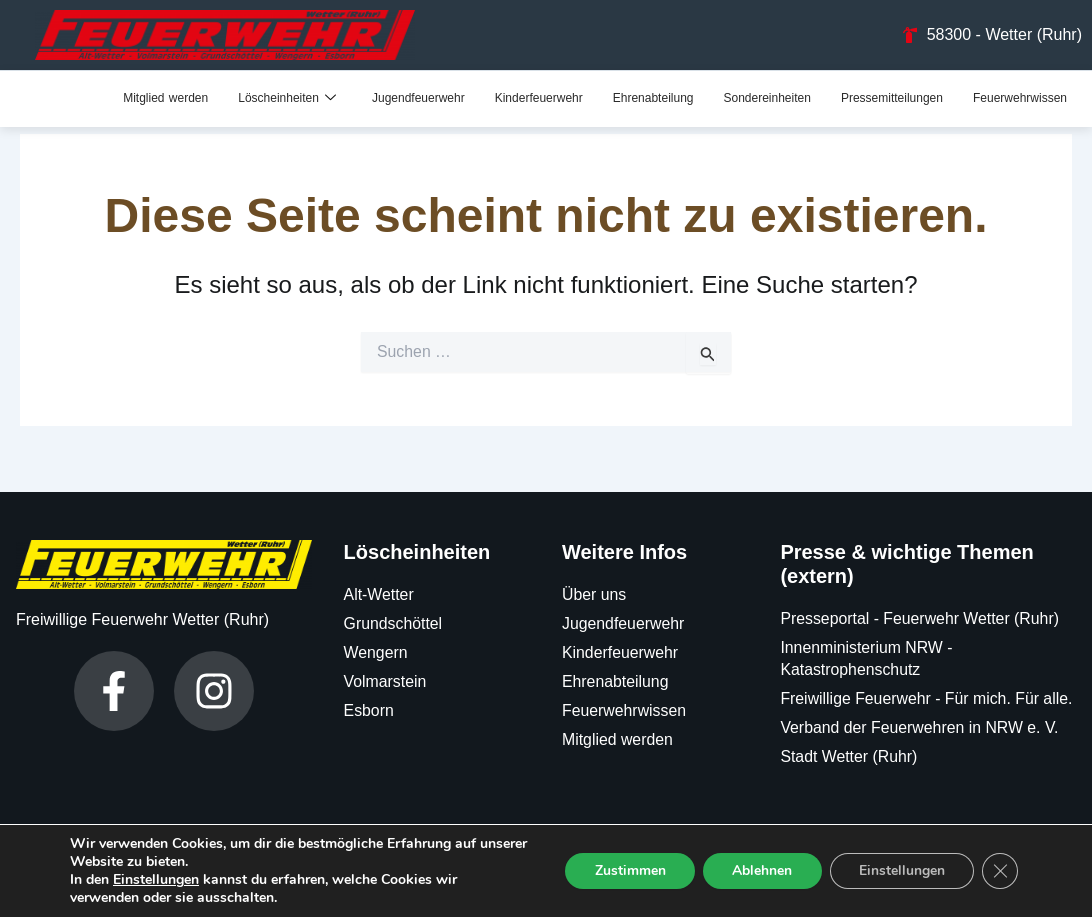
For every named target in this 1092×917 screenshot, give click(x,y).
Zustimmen (626, 870)
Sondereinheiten (766, 98)
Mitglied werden (165, 98)
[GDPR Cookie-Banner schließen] (1000, 871)
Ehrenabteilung (653, 98)
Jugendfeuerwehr (418, 98)
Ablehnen (760, 870)
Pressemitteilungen (892, 98)
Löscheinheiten (287, 98)
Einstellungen (156, 880)
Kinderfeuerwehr (539, 98)
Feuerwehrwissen (1020, 98)
